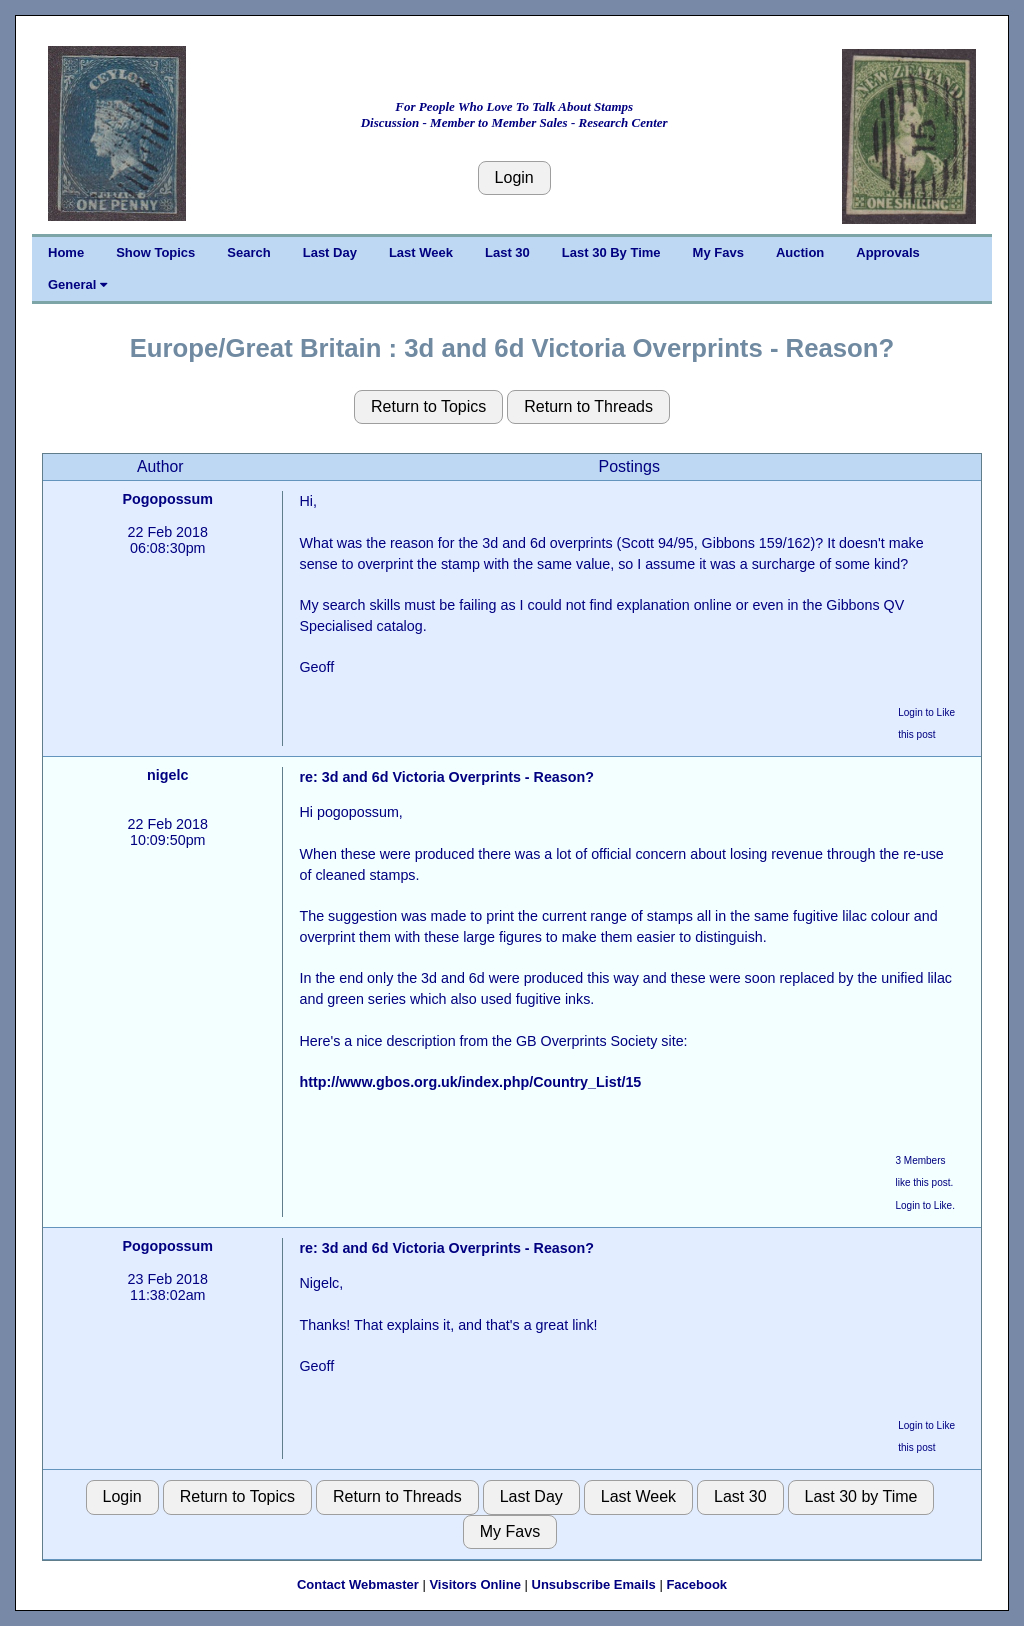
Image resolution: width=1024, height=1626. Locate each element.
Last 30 (507, 252)
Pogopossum (167, 499)
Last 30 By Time (611, 252)
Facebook (696, 1584)
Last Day (330, 252)
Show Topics (155, 252)
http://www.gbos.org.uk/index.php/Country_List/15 (470, 1082)
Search (248, 252)
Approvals (888, 252)
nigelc (167, 775)
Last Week (421, 252)
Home (66, 252)
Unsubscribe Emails (594, 1584)
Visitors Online (475, 1584)
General (77, 284)
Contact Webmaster (358, 1584)
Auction (800, 252)
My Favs (718, 252)
